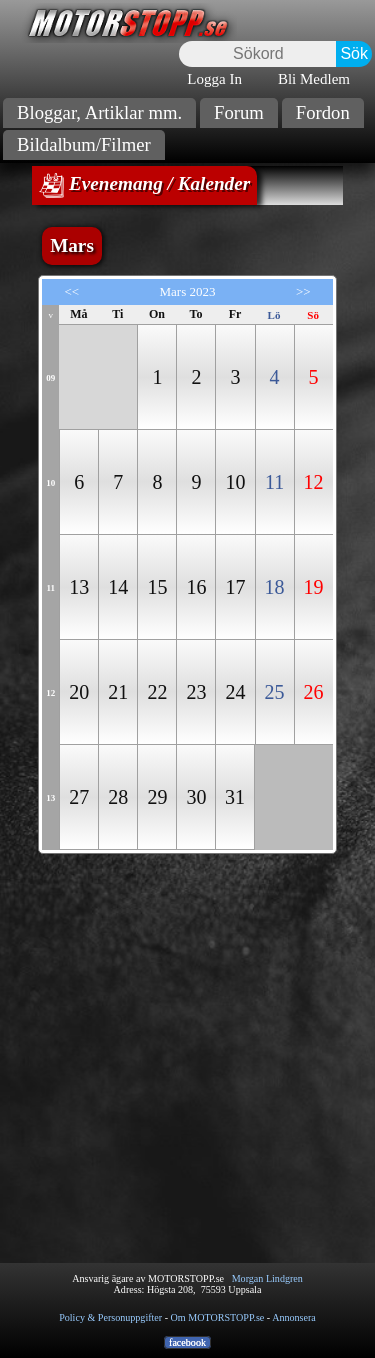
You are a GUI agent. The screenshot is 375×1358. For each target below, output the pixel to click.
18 (275, 587)
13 (79, 587)
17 (235, 587)
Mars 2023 (188, 291)
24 (235, 692)
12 (314, 482)
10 (235, 482)
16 (196, 587)
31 (235, 797)
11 (274, 482)
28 (118, 797)
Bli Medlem (314, 79)
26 (314, 692)
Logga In (214, 79)
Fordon (323, 112)
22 (157, 692)
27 (79, 797)
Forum (239, 112)
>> (303, 291)
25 (275, 692)
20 (79, 692)
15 (157, 587)
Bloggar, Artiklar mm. (99, 112)
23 (196, 692)
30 (196, 797)
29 (157, 797)
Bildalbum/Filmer (84, 144)
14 (118, 587)
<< (71, 291)
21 (118, 692)
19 (314, 587)
